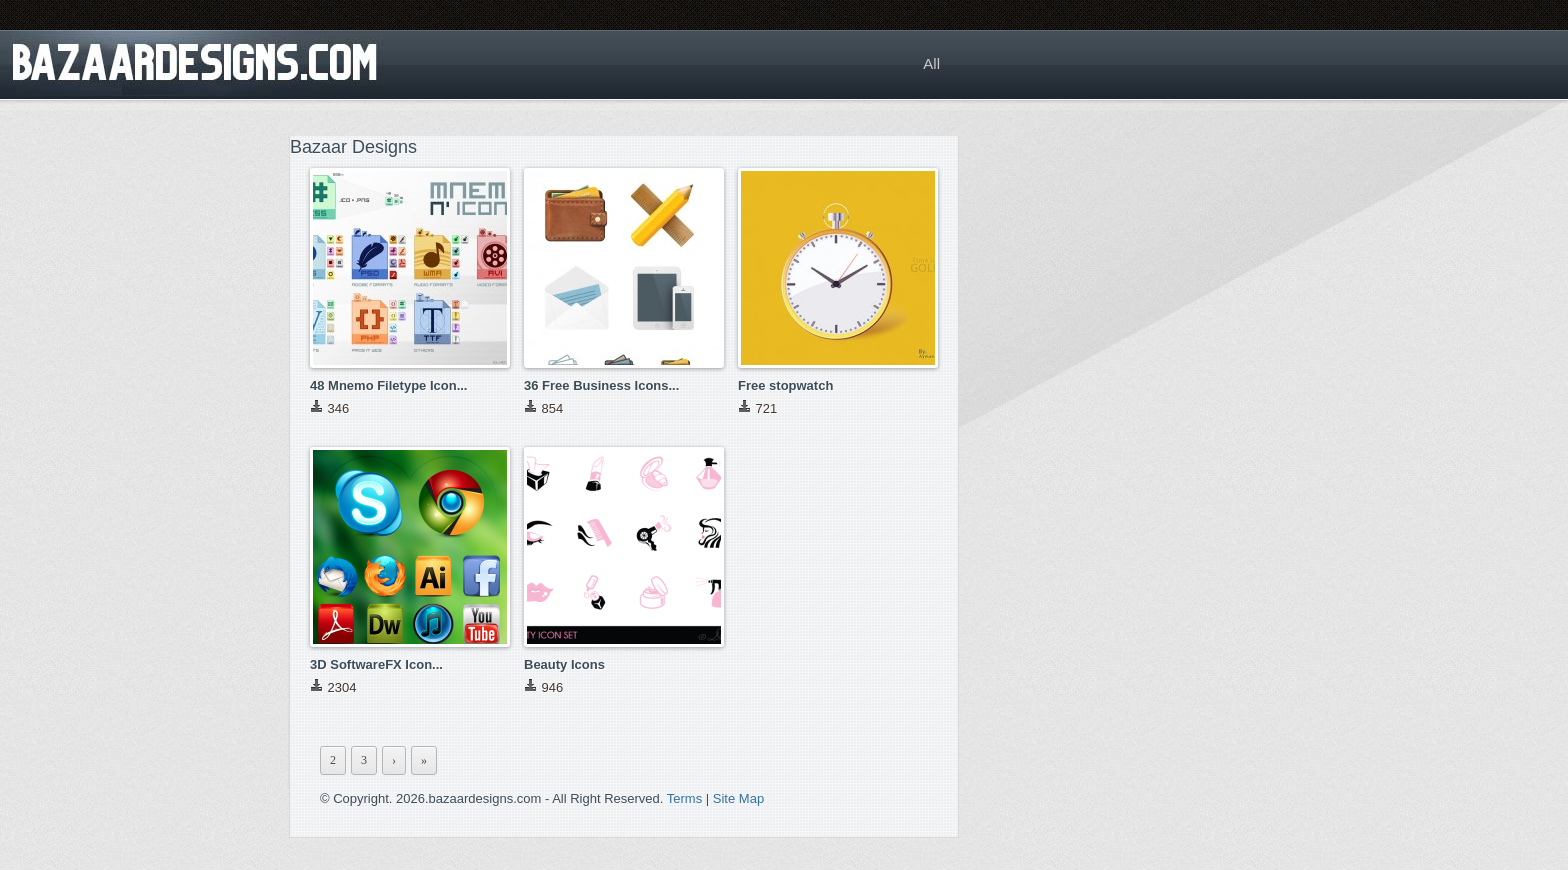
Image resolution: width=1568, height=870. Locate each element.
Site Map (738, 798)
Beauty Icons (564, 664)
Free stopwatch (785, 385)
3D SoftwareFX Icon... (376, 664)
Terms (684, 798)
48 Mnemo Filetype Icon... (388, 385)
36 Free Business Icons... (601, 385)
